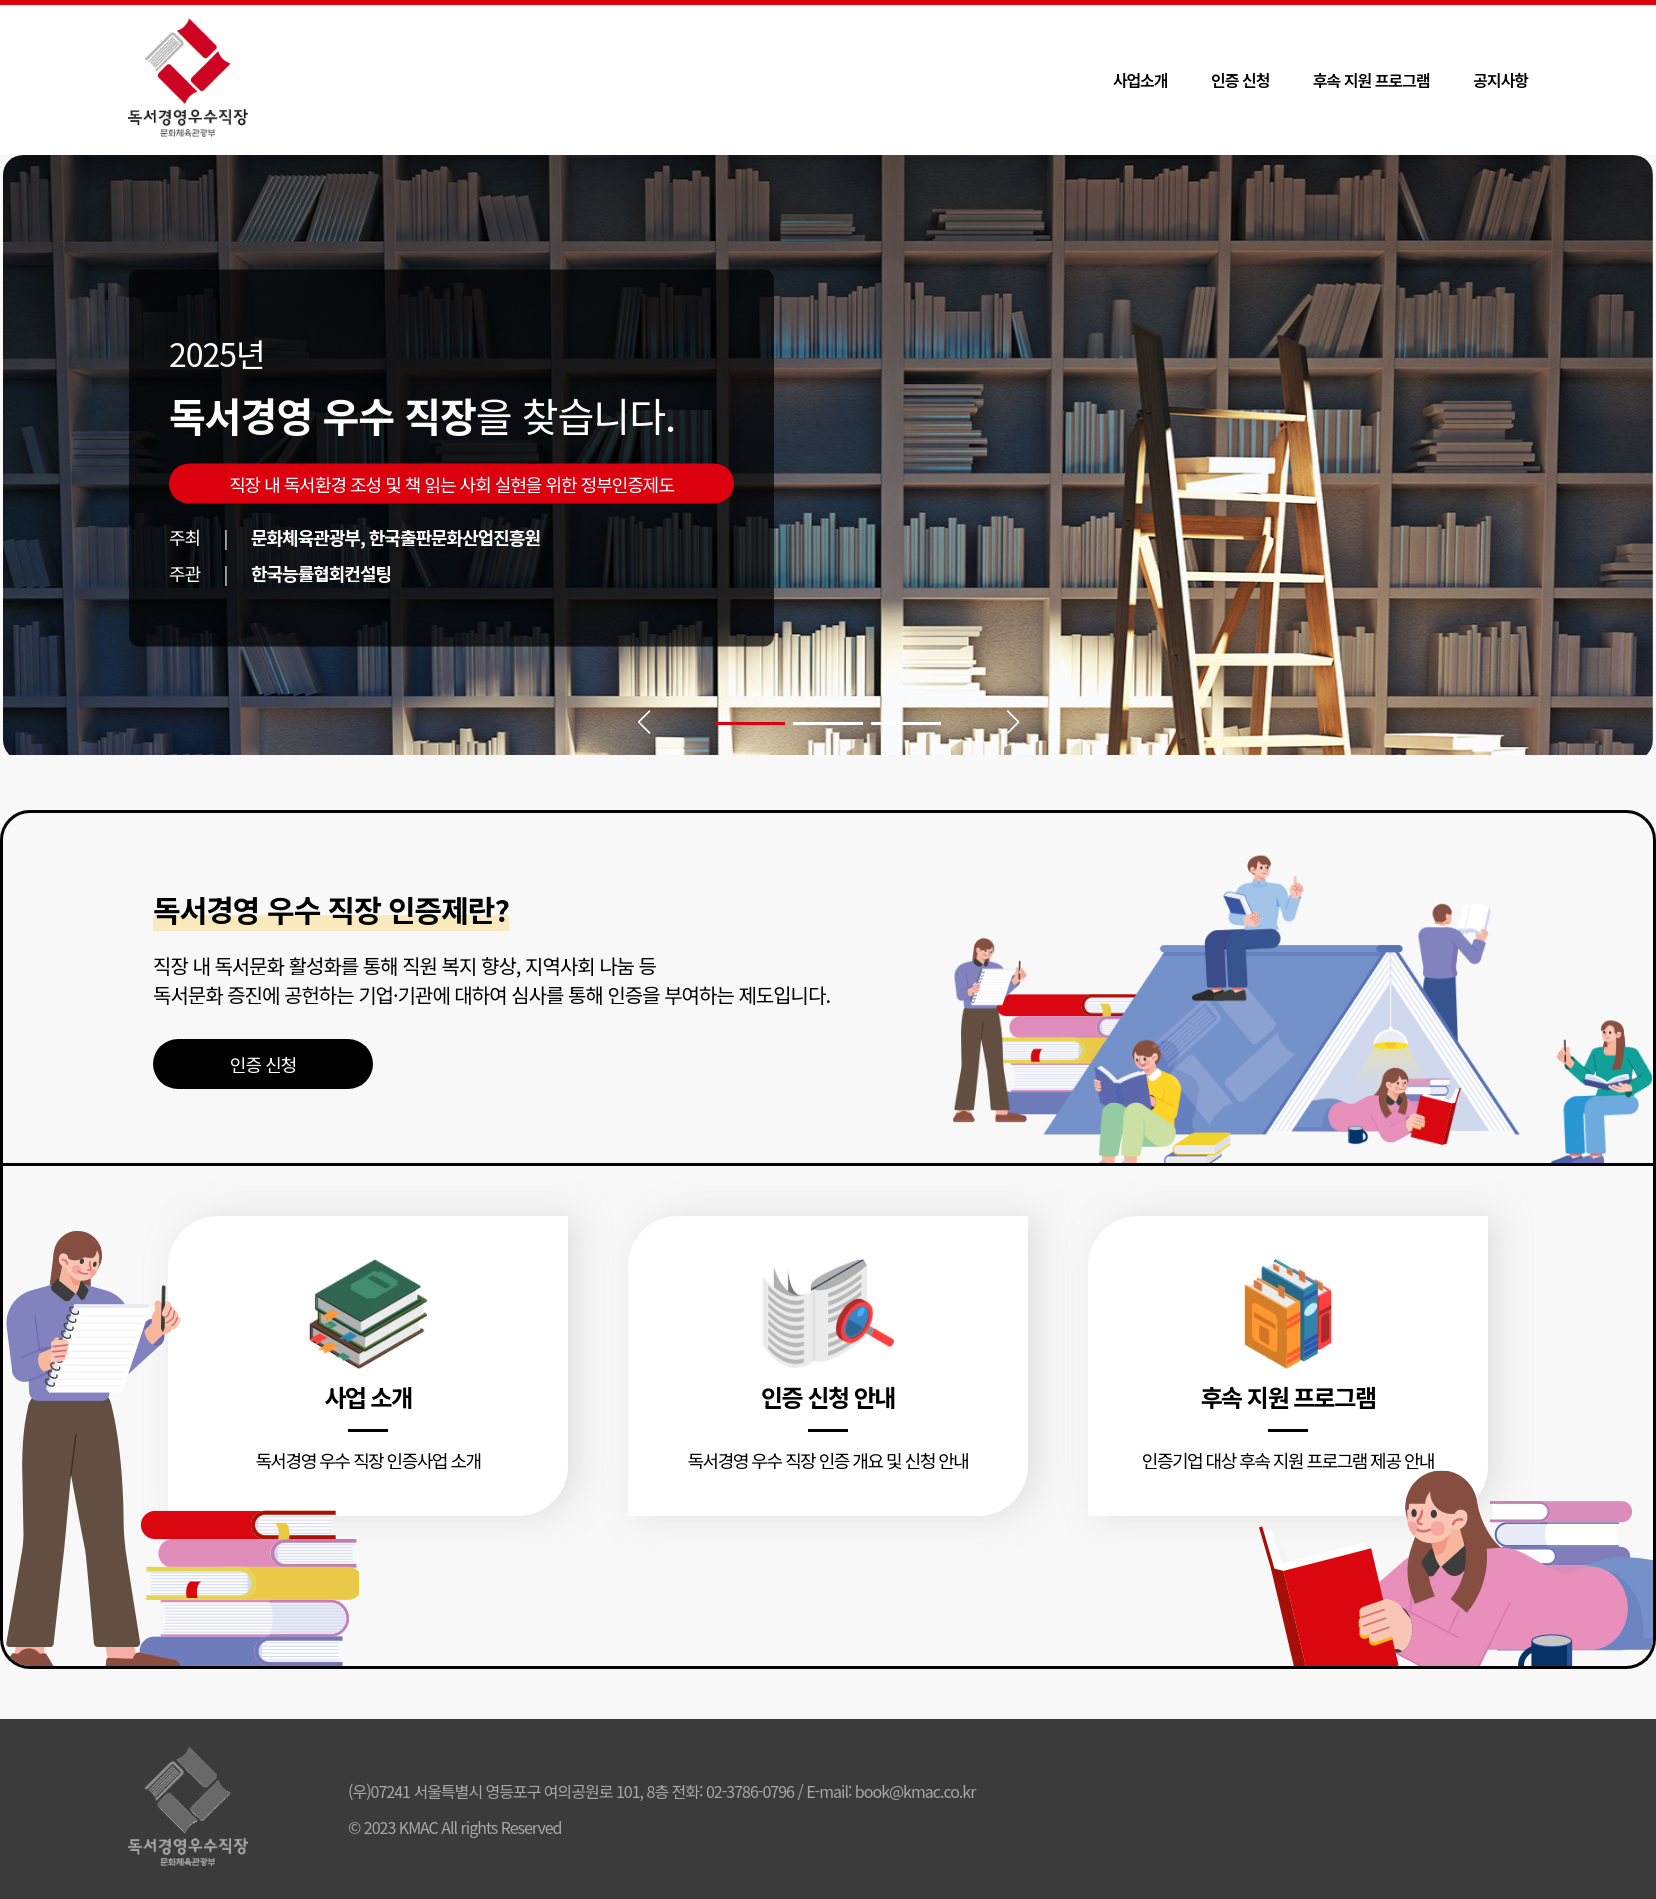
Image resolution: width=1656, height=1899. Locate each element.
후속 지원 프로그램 (1371, 80)
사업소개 (1140, 80)
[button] (750, 723)
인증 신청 (1240, 80)
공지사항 (1500, 80)
